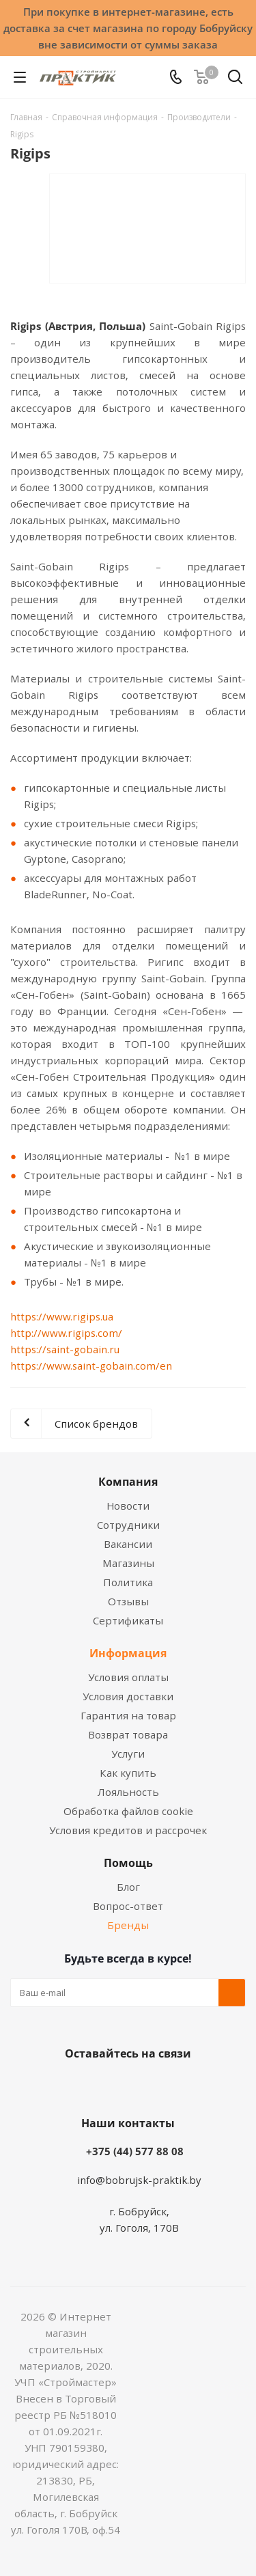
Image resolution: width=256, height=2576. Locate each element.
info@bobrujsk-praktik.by (139, 2180)
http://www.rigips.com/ (66, 1333)
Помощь (128, 1862)
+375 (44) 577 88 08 (135, 2151)
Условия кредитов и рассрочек (128, 1830)
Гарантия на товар (128, 1715)
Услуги (128, 1753)
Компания (128, 1481)
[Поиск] (235, 79)
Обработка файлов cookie (128, 1811)
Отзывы (128, 1601)
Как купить (128, 1772)
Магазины (128, 1563)
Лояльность (128, 1792)
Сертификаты (128, 1620)
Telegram (176, 2085)
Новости (128, 1505)
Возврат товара (128, 1734)
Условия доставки (128, 1696)
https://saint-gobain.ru (64, 1349)
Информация (128, 1653)
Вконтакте (73, 2085)
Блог (128, 1887)
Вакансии (128, 1544)
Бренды (128, 1925)
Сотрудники (128, 1525)
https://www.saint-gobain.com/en (91, 1365)
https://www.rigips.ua (61, 1316)
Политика (128, 1582)
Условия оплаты (128, 1677)
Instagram (142, 2085)
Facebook (108, 2085)
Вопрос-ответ (128, 1906)
